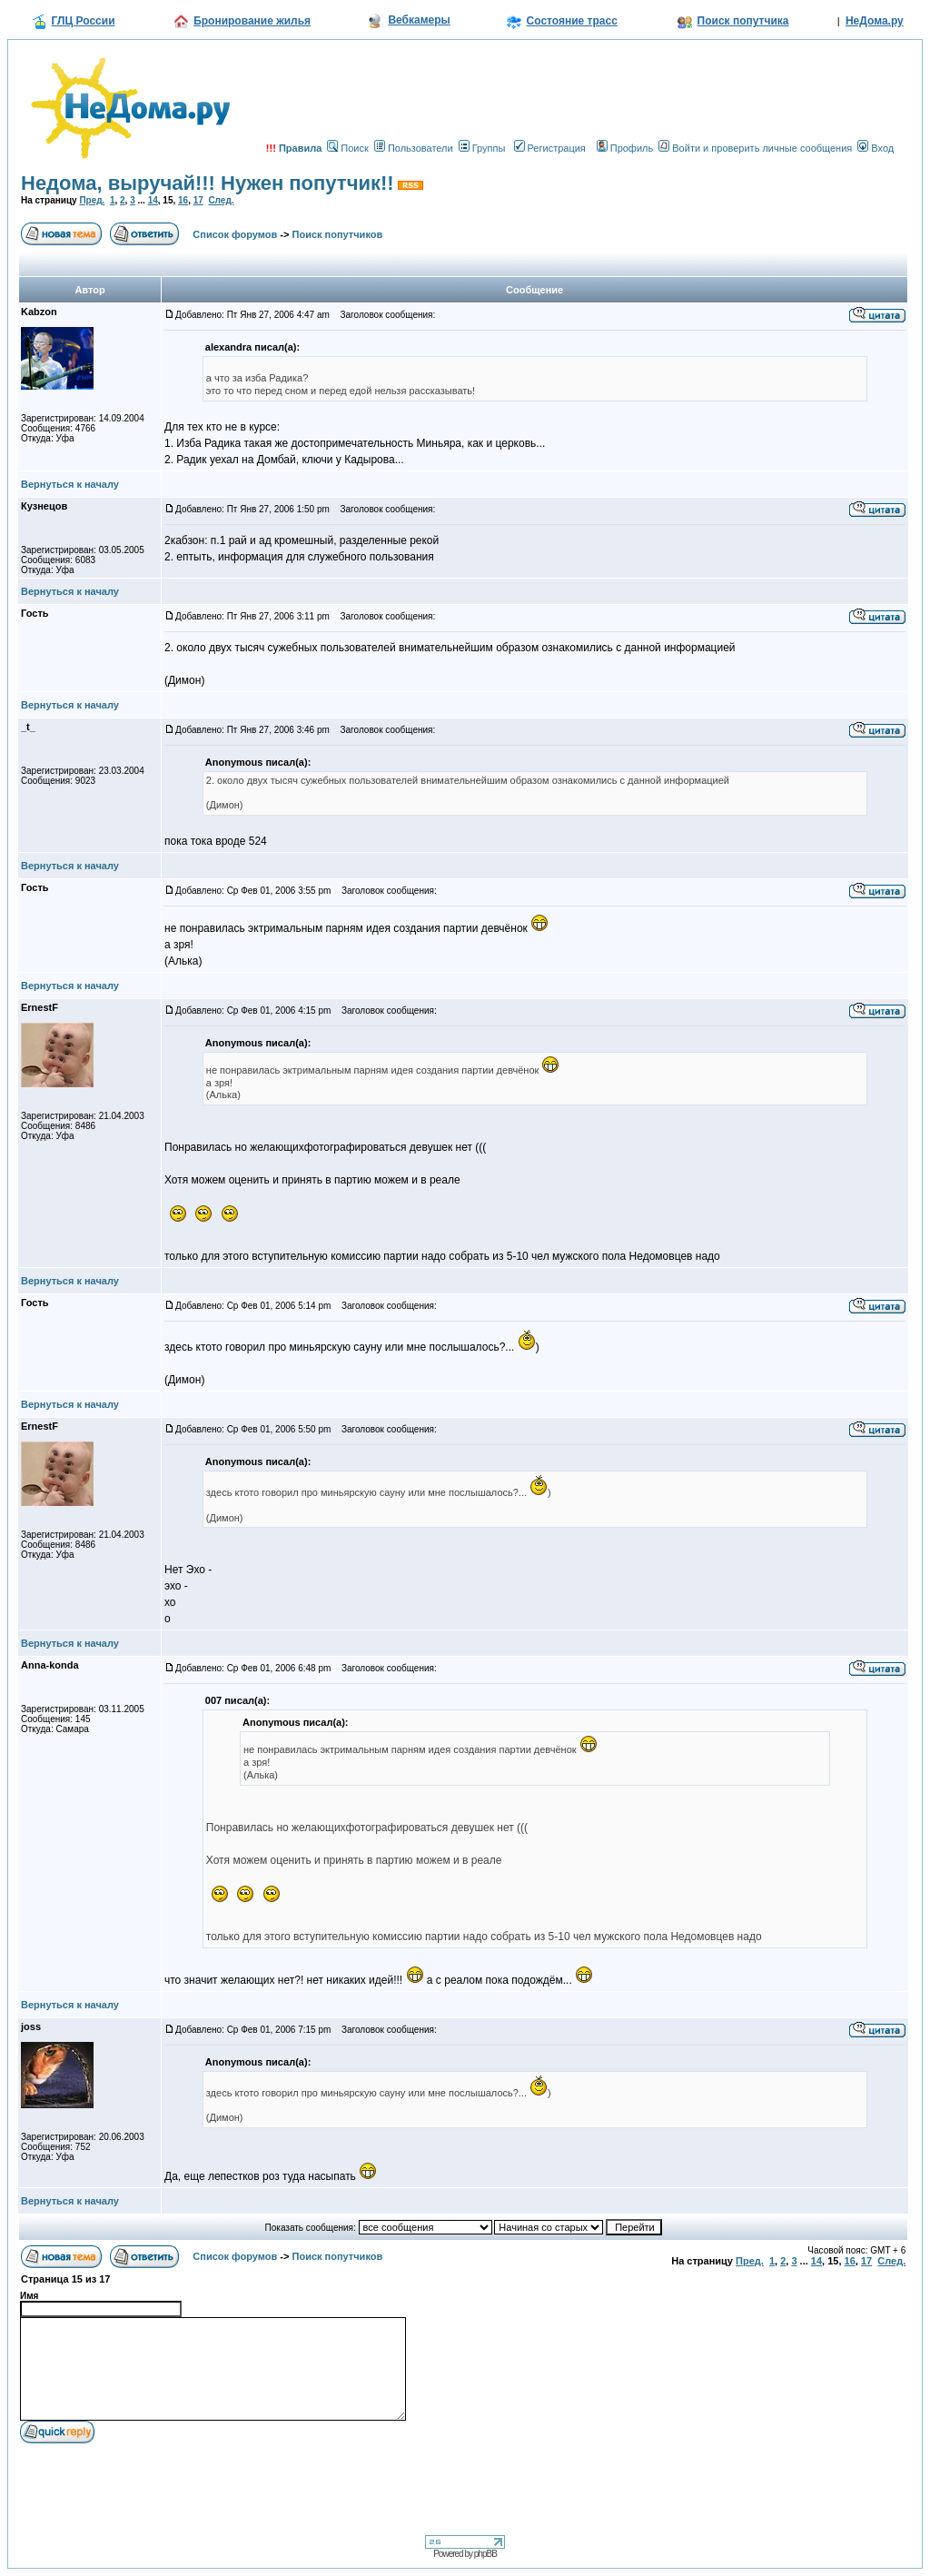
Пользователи (413, 148)
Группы (482, 148)
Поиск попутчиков (337, 234)
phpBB (485, 2554)
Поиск (347, 148)
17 (198, 200)
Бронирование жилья (252, 21)
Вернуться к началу (70, 484)
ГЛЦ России (83, 21)
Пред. (91, 200)
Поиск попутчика (743, 21)
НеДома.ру (875, 21)
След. (220, 200)
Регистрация (550, 148)
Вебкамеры (419, 20)
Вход (875, 148)
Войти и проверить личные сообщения (755, 148)
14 (153, 200)
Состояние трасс (572, 21)
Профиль (625, 148)
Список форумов (235, 234)
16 (183, 200)
